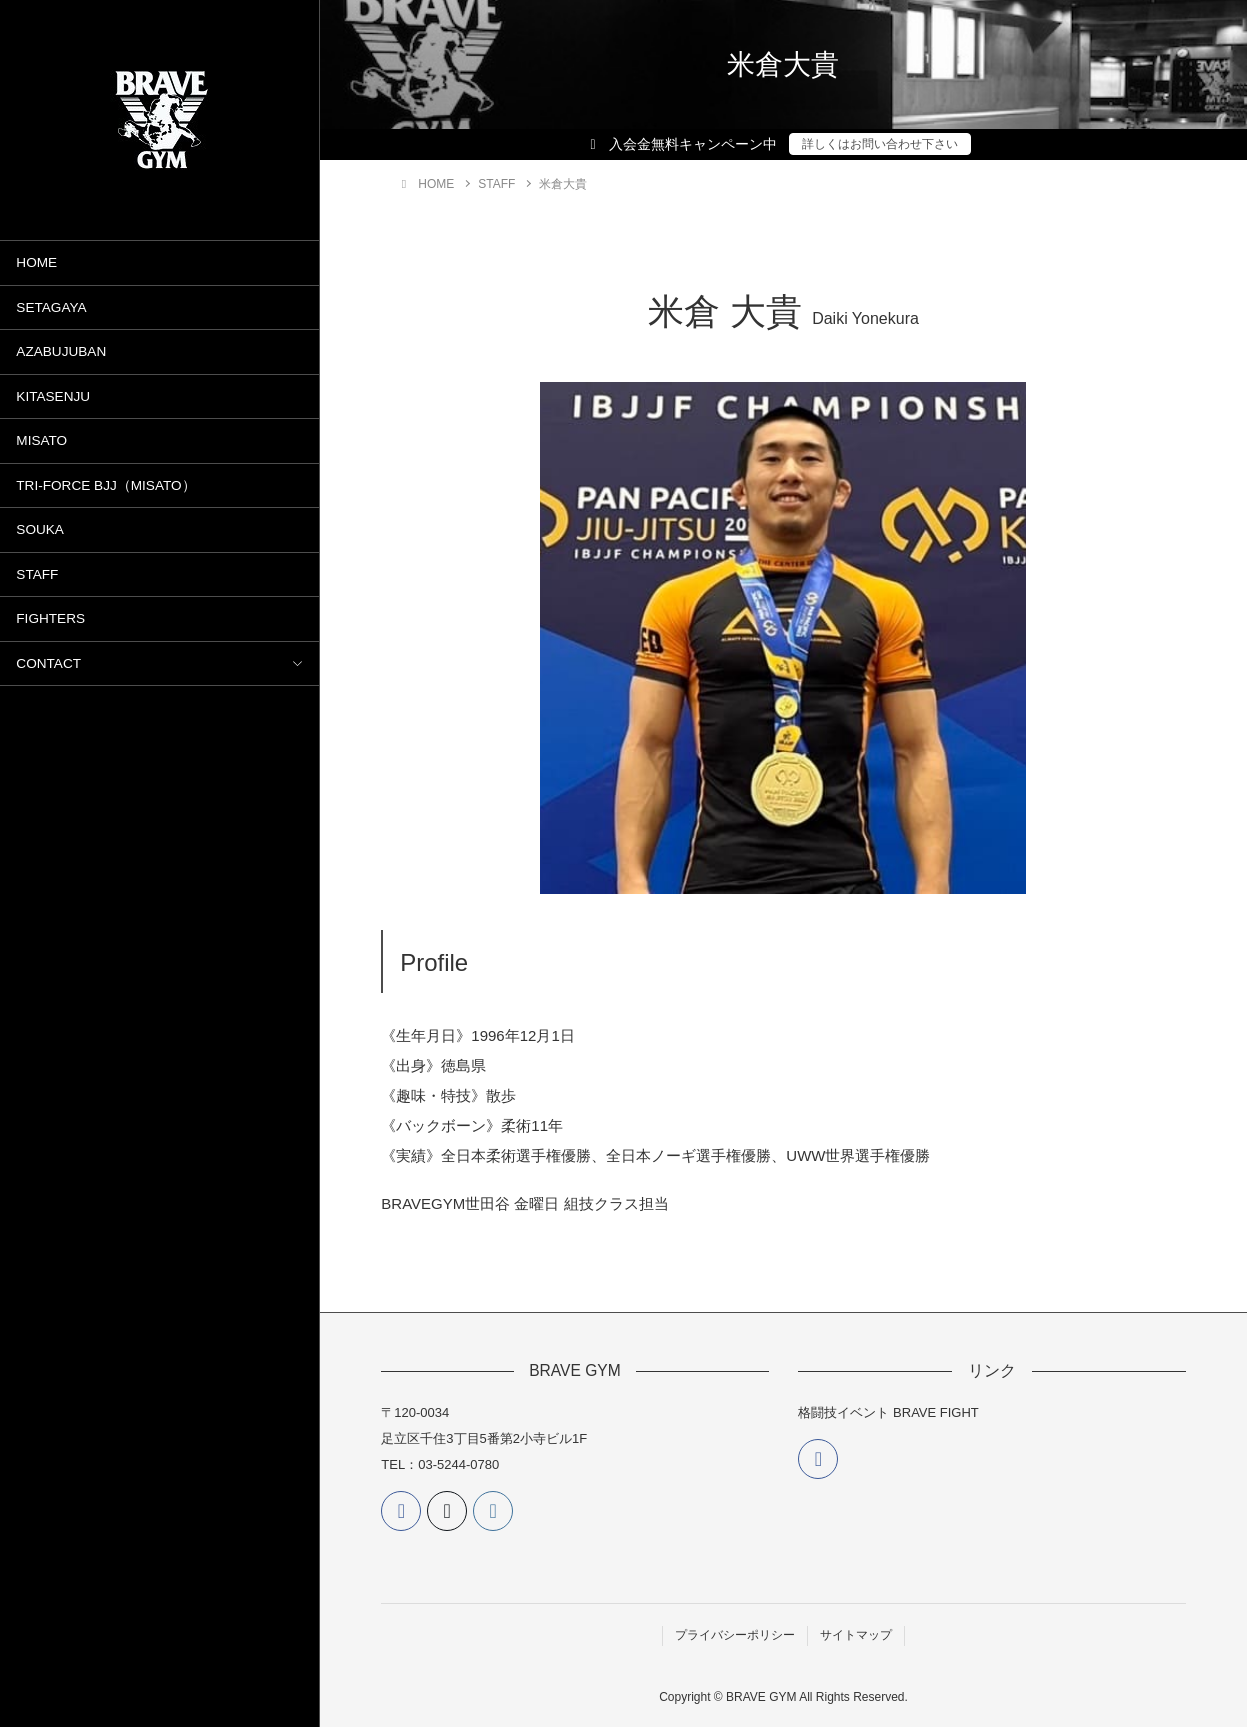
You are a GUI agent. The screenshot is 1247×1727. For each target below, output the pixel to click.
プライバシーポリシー (735, 1635)
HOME (36, 262)
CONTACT (48, 663)
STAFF (37, 574)
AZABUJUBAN (61, 351)
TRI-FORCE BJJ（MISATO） (105, 485)
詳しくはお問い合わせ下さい (880, 144)
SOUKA (40, 529)
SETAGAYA (51, 307)
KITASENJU (53, 396)
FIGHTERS (50, 618)
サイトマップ (856, 1635)
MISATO (41, 440)
